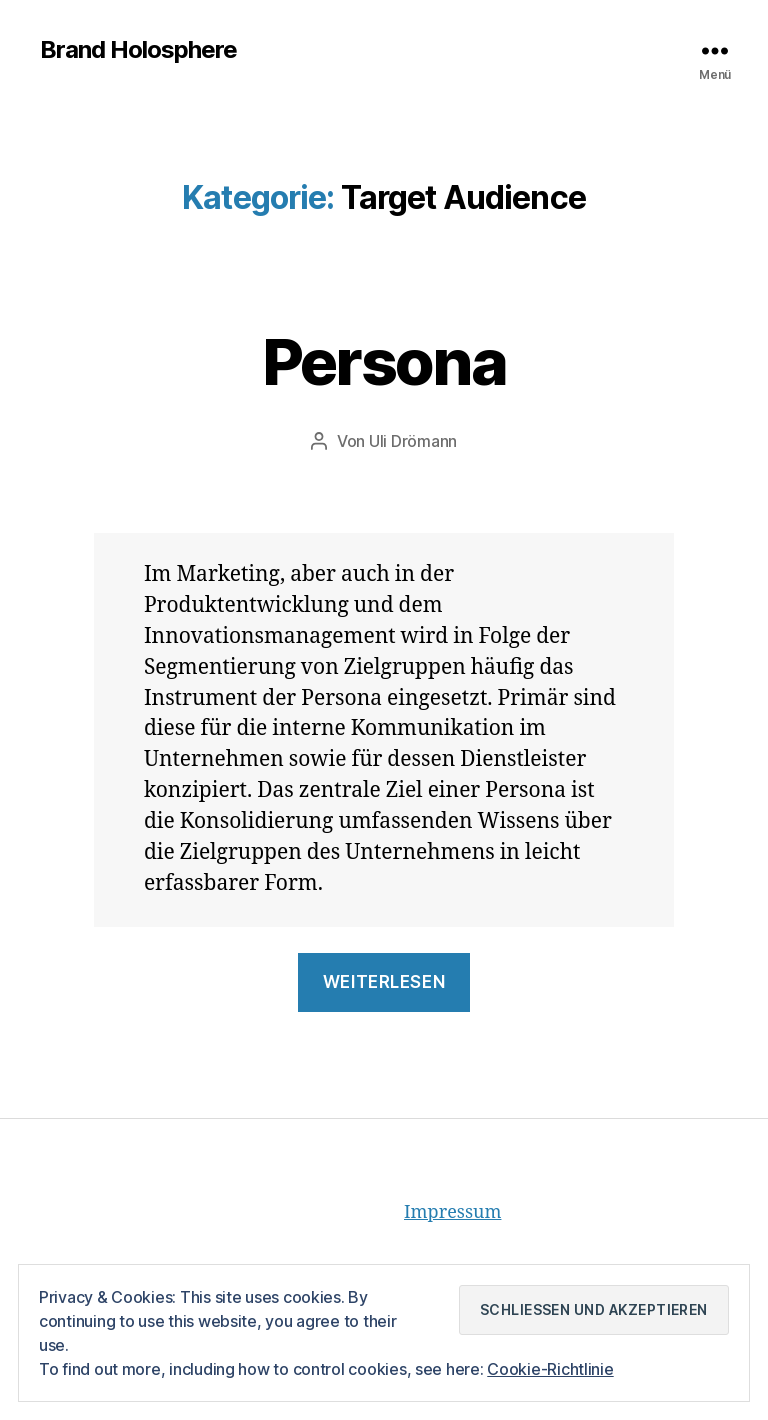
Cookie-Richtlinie (550, 1369)
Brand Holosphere (138, 50)
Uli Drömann (413, 441)
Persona (384, 361)
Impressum (452, 1212)
